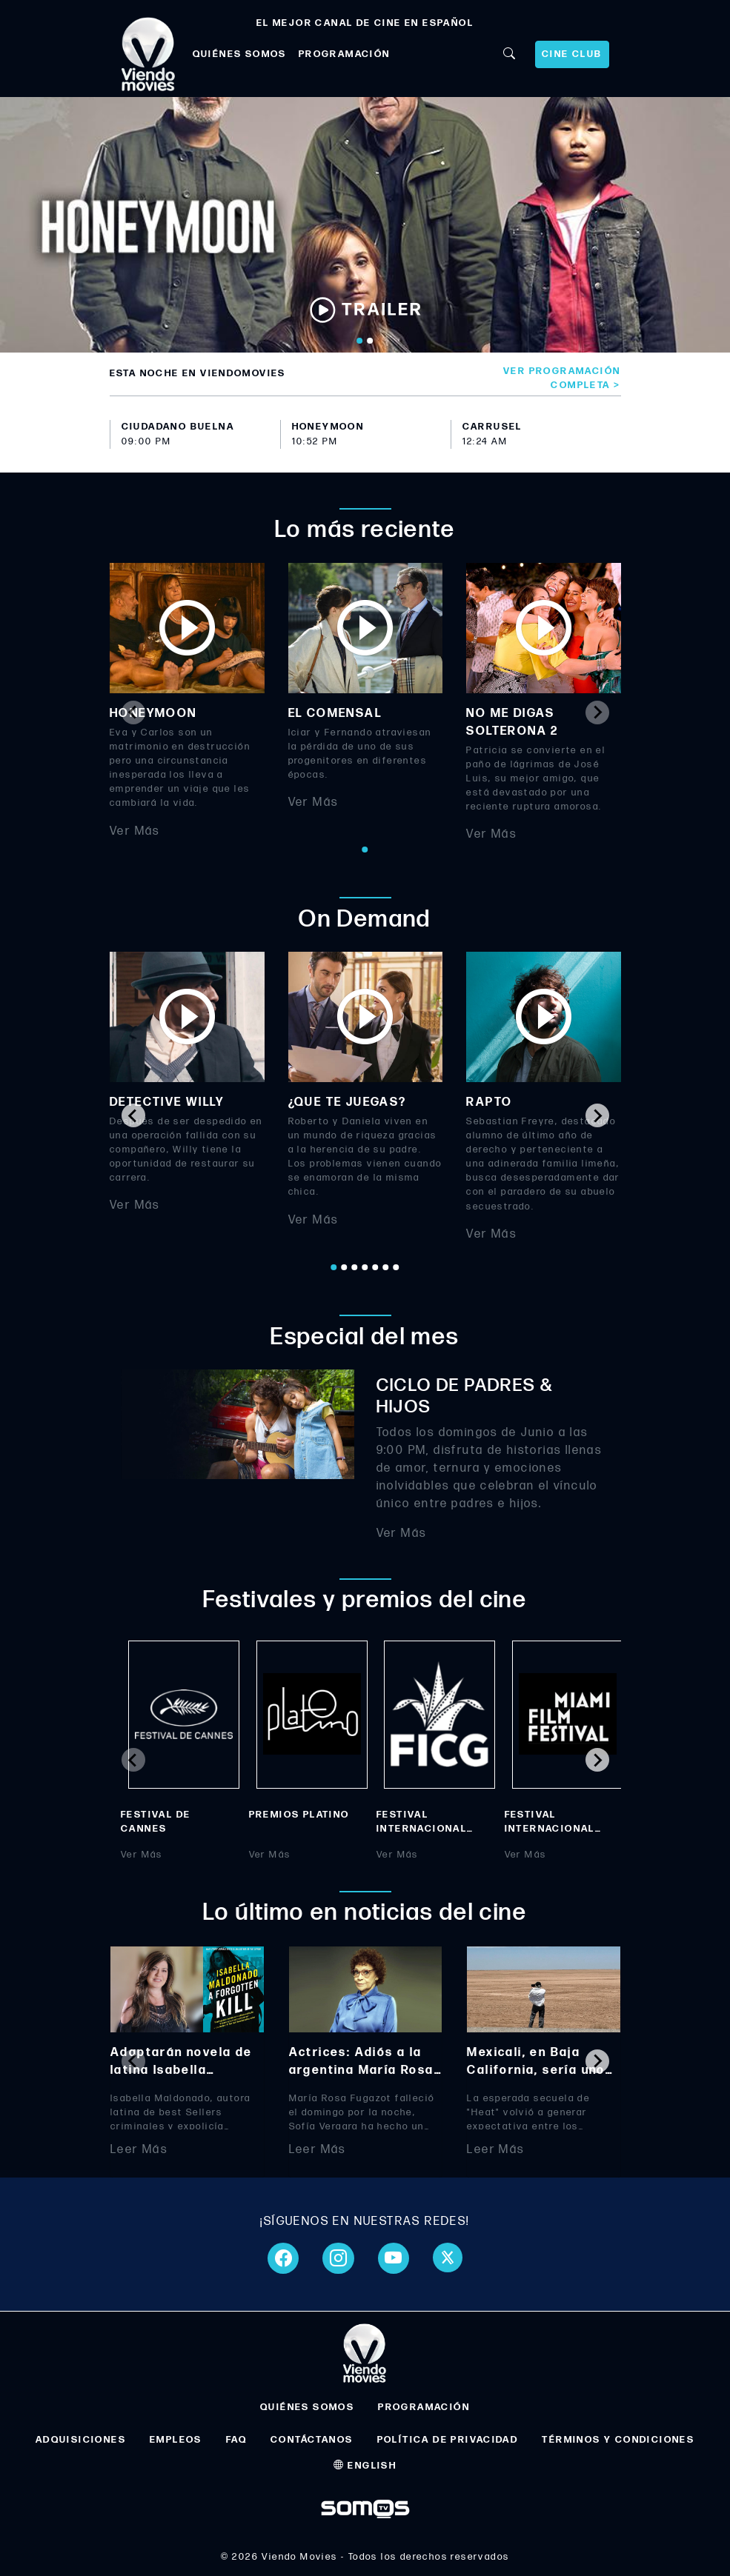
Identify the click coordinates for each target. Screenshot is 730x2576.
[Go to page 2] (345, 1267)
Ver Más (135, 831)
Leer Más (138, 2149)
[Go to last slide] (133, 1115)
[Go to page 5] (376, 1267)
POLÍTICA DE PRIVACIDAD (448, 2440)
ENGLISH (365, 2466)
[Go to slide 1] (360, 341)
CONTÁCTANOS (312, 2440)
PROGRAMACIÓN (345, 54)
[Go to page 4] (365, 1267)
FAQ (236, 2440)
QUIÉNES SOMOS (240, 54)
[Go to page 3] (355, 1267)
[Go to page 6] (386, 1267)
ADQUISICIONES (81, 2440)
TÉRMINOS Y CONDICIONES (618, 2440)
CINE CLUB (572, 54)
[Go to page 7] (396, 1267)
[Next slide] (597, 712)
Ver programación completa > (561, 378)
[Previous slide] (133, 712)
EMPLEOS (176, 2440)
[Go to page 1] (365, 849)
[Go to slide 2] (371, 341)
